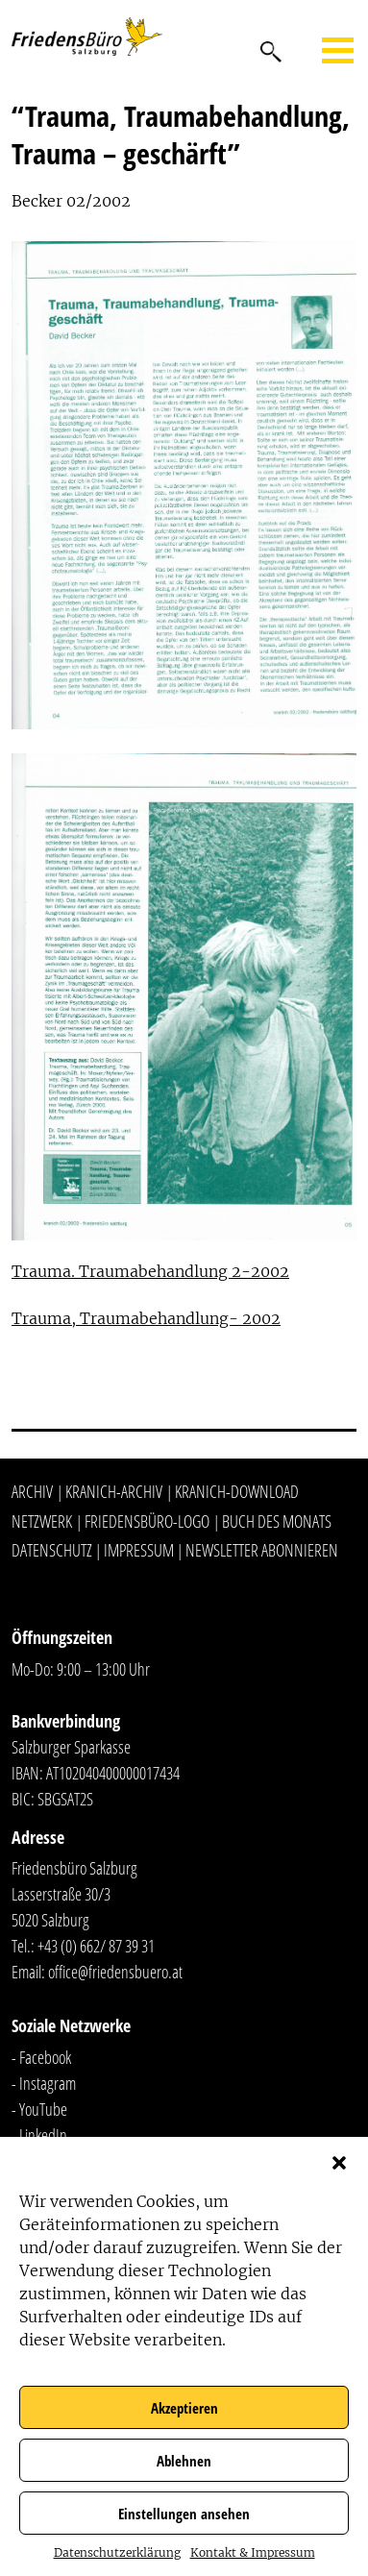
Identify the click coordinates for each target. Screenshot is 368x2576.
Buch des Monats (276, 1521)
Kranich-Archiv (113, 1491)
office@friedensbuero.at (115, 1971)
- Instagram (44, 2083)
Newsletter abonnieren (261, 1549)
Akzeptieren (184, 2407)
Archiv (32, 1491)
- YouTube (39, 2109)
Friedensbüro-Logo (147, 1521)
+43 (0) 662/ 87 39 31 (96, 1945)
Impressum (139, 1549)
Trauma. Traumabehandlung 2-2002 (150, 1271)
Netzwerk (42, 1521)
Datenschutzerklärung (117, 2552)
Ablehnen (184, 2460)
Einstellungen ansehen (184, 2513)
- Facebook (41, 2057)
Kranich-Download (237, 1491)
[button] (339, 2161)
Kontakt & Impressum (252, 2552)
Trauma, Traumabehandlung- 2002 (146, 1318)
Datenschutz (52, 1549)
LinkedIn (43, 2135)
